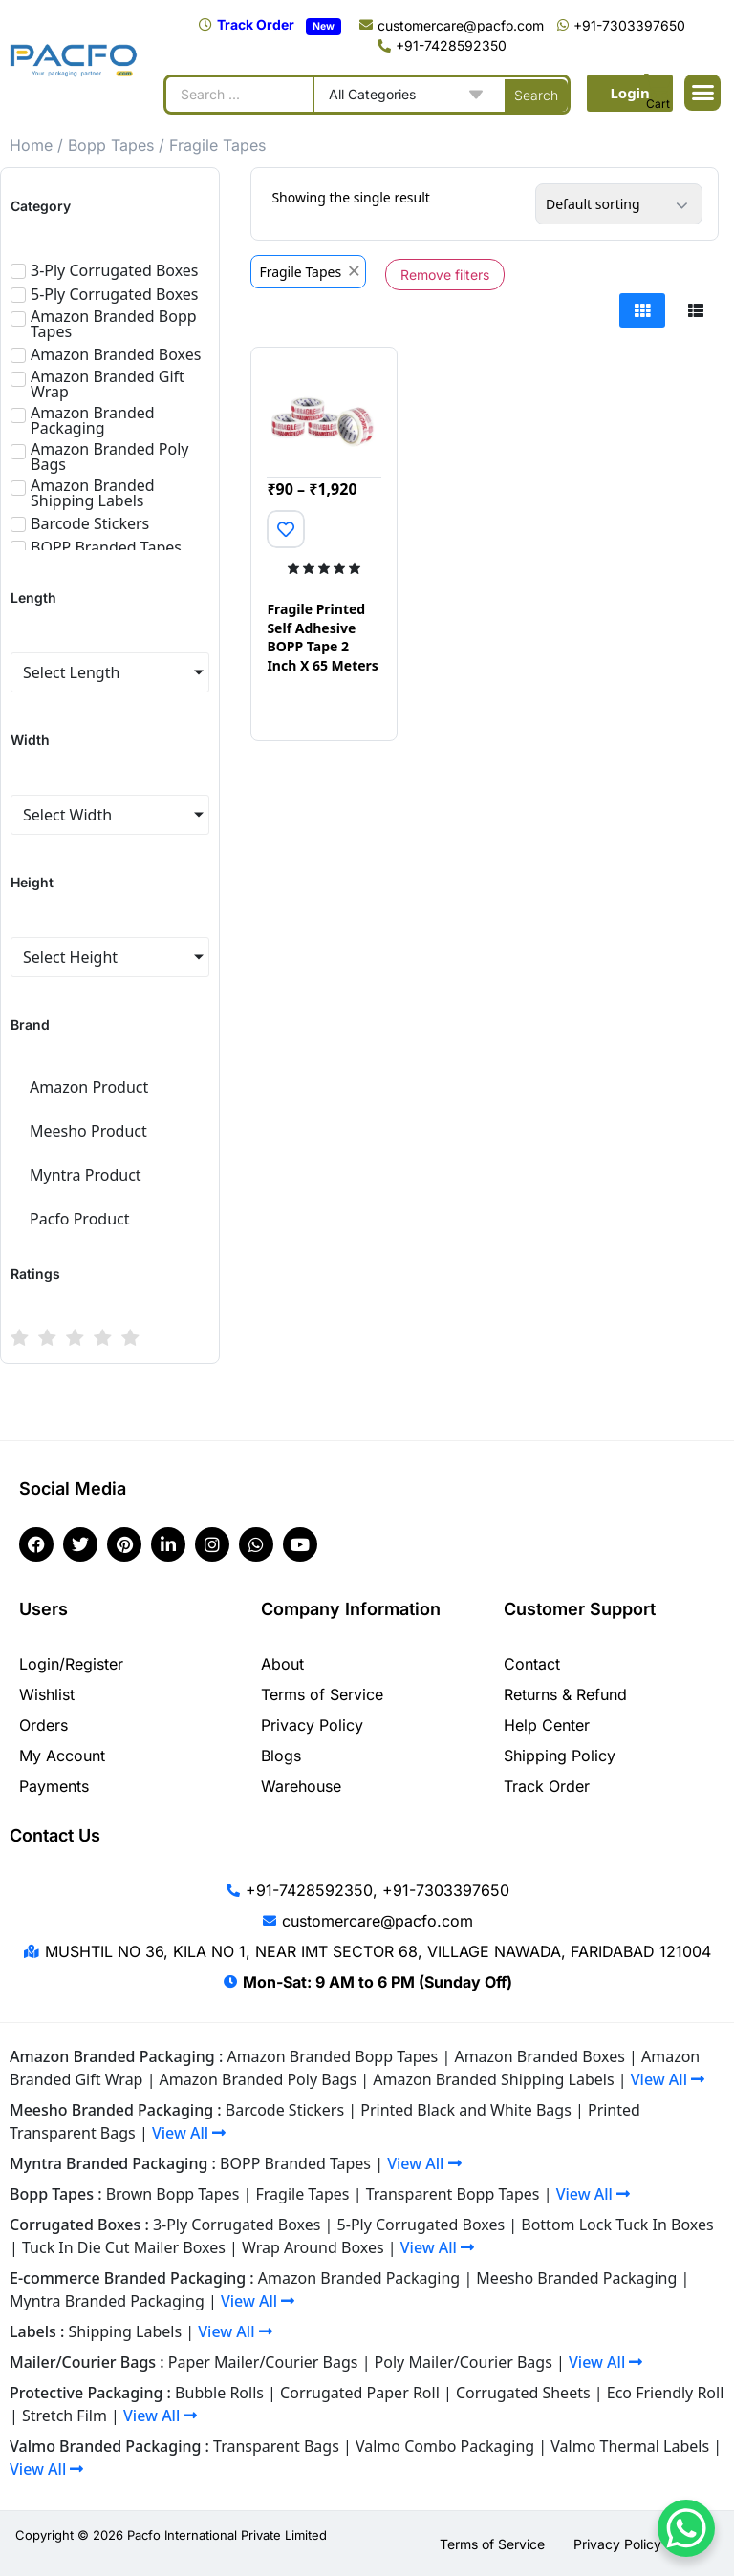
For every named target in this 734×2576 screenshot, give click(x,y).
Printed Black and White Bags (466, 2109)
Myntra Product (85, 1174)
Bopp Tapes (111, 145)
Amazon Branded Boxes (539, 2056)
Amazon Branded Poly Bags (258, 2079)
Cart (658, 103)
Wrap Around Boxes (313, 2247)
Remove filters (444, 274)
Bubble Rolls (219, 2392)
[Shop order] (618, 203)
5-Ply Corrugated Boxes (421, 2224)
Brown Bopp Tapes (173, 2193)
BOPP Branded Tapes (295, 2163)
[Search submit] (536, 94)
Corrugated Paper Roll (360, 2392)
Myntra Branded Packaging (107, 2300)
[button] (702, 93)
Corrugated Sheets (523, 2392)
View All (667, 2079)
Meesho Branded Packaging (576, 2278)
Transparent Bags (276, 2446)
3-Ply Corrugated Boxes (237, 2224)
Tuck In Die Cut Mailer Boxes (124, 2247)
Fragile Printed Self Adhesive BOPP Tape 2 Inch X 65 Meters (322, 637)
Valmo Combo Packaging (445, 2446)
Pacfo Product (80, 1218)
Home (31, 145)
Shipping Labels (126, 2331)
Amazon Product (89, 1086)
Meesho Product (88, 1130)
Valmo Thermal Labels (629, 2446)
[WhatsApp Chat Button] (686, 2528)
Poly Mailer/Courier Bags (463, 2362)
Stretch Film (64, 2415)
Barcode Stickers (285, 2109)
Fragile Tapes (303, 2193)
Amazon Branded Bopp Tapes (332, 2056)
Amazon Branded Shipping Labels (493, 2079)
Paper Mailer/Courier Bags (263, 2362)
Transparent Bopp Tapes (453, 2193)
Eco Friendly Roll (665, 2392)
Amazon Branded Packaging (359, 2278)
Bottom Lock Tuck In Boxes (617, 2224)
